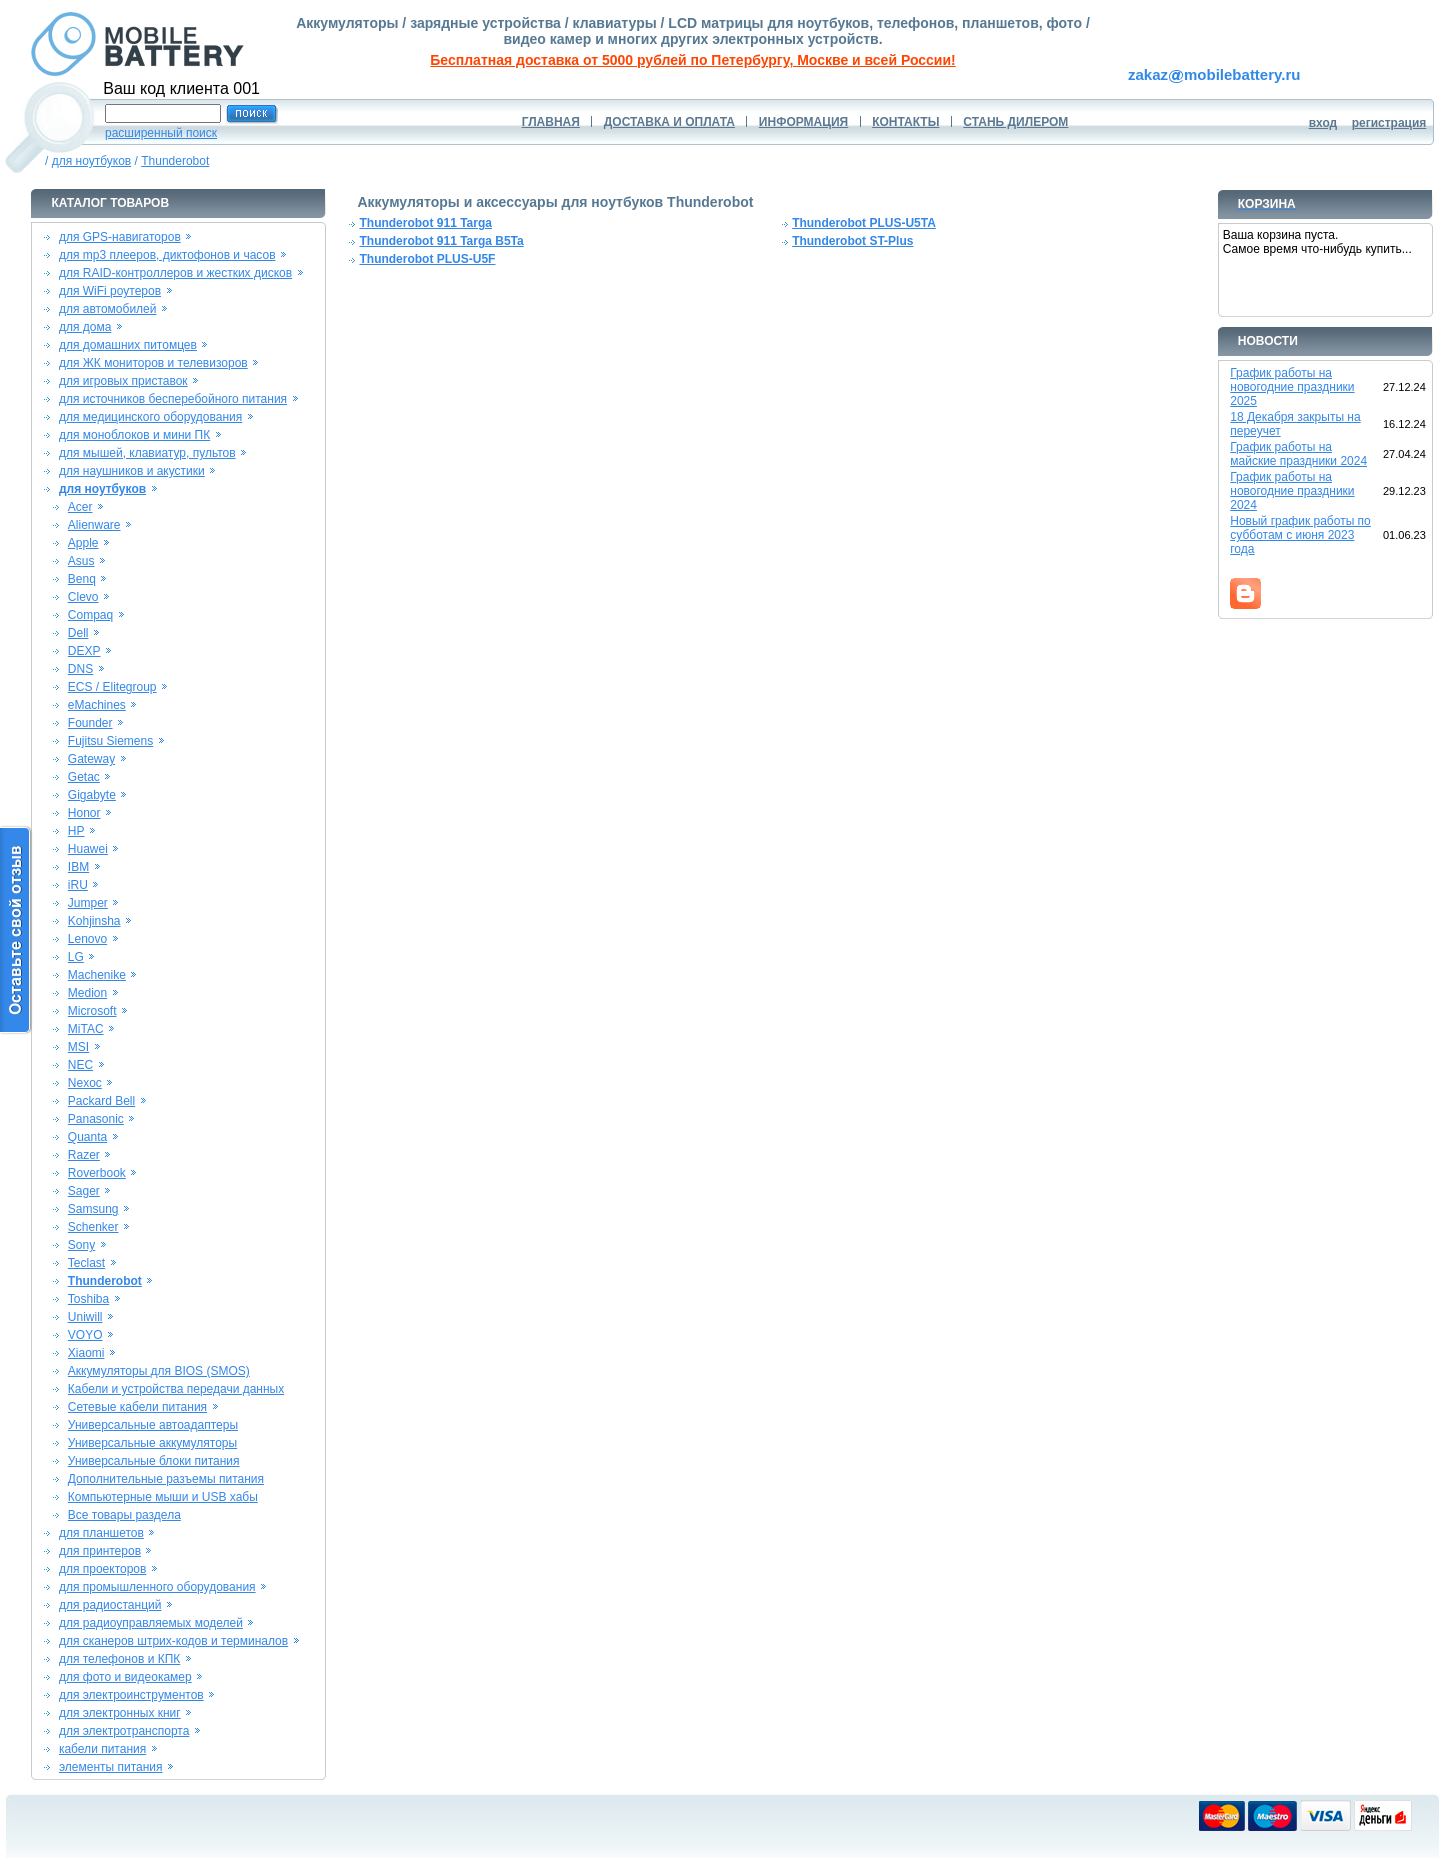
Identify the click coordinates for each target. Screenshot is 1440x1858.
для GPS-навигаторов (120, 237)
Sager (84, 1191)
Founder (90, 723)
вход (1323, 123)
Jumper (88, 903)
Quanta (87, 1137)
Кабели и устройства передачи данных (176, 1389)
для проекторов (103, 1569)
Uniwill (85, 1317)
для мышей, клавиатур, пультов (147, 453)
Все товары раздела (124, 1515)
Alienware (94, 525)
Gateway (91, 759)
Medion (87, 993)
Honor (84, 813)
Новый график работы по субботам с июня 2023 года (1300, 535)
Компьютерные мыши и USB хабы (163, 1497)
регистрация (1389, 123)
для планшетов (101, 1533)
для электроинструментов (131, 1695)
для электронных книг (120, 1713)
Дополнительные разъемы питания (166, 1479)
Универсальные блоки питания (154, 1461)
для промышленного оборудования (157, 1587)
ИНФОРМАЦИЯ (803, 122)
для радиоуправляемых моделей (151, 1623)
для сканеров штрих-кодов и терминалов (173, 1641)
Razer (84, 1155)
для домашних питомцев (128, 345)
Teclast (86, 1263)
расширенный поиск (161, 133)
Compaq (90, 615)
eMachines (97, 705)
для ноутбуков (92, 161)
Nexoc (85, 1083)
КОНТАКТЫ (905, 122)
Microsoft (92, 1011)
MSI (78, 1047)
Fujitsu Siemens (110, 741)
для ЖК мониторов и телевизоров (153, 363)
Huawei (88, 849)
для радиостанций (110, 1605)
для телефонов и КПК (119, 1659)
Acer (80, 507)
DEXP (84, 651)
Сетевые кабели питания (137, 1407)
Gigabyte (92, 795)
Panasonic (96, 1119)
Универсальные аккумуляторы (152, 1443)
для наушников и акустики (132, 471)
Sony (81, 1245)
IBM (78, 867)
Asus (81, 561)
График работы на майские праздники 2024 (1298, 454)
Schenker (93, 1227)
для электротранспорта (124, 1731)
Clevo (83, 597)
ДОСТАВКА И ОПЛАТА (669, 122)
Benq (82, 579)
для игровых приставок (123, 381)
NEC (80, 1065)
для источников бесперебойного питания (173, 399)
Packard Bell (101, 1101)
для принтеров (100, 1551)
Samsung (93, 1209)
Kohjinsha (94, 921)
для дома (85, 327)
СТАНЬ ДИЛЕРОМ (1015, 122)
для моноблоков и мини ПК (134, 435)
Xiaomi (86, 1353)
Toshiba (88, 1299)
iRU (78, 885)
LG (76, 957)
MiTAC (86, 1029)
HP (76, 831)
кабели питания (102, 1749)
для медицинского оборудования (150, 417)
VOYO (85, 1335)
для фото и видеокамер (125, 1677)
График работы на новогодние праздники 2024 (1292, 491)
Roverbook (97, 1173)
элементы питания (111, 1767)
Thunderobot (175, 161)
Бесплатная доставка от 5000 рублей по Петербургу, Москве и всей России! (692, 60)
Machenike (97, 975)
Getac (84, 777)
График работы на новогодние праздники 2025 (1292, 387)
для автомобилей (108, 309)
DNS (80, 669)
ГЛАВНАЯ (551, 122)
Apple (83, 543)
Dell (78, 633)
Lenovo (87, 939)
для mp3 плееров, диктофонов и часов (167, 255)
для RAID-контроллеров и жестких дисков (175, 273)
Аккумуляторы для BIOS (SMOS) (159, 1371)
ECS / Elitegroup (112, 687)
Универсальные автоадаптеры (153, 1425)
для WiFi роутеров (110, 291)
